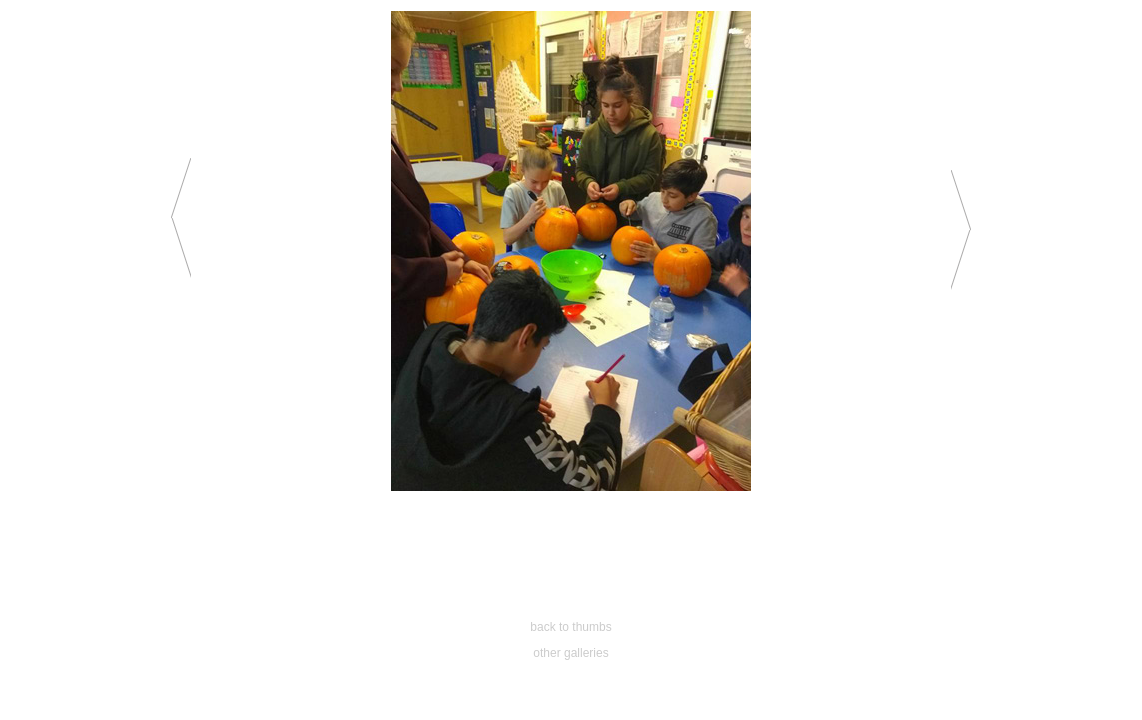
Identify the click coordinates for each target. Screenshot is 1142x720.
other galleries (570, 653)
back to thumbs (570, 627)
